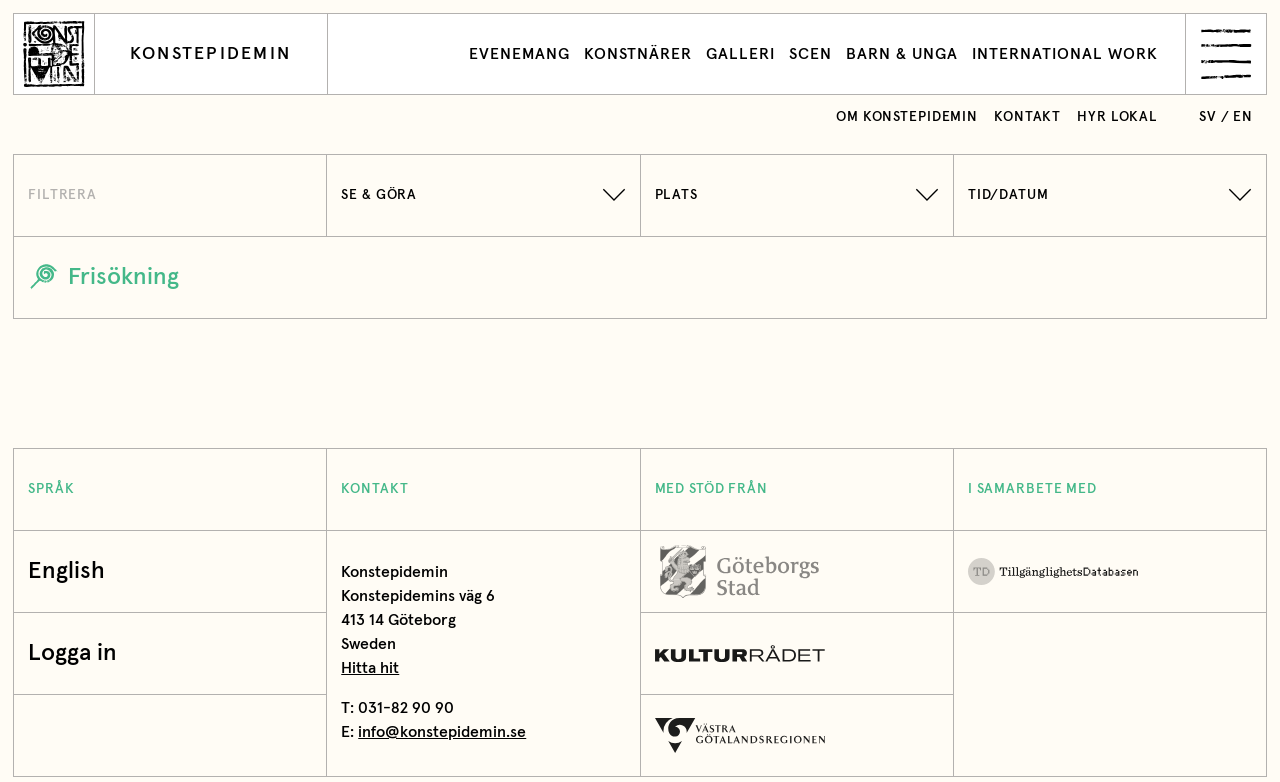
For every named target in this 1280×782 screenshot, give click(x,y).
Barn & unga (902, 54)
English (66, 572)
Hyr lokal (1117, 117)
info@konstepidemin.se (442, 732)
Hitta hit (370, 668)
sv (1208, 117)
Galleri (740, 54)
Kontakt (1027, 117)
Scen (810, 54)
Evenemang (519, 54)
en (1243, 117)
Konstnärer (638, 54)
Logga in (76, 654)
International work (1065, 54)
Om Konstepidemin (907, 117)
